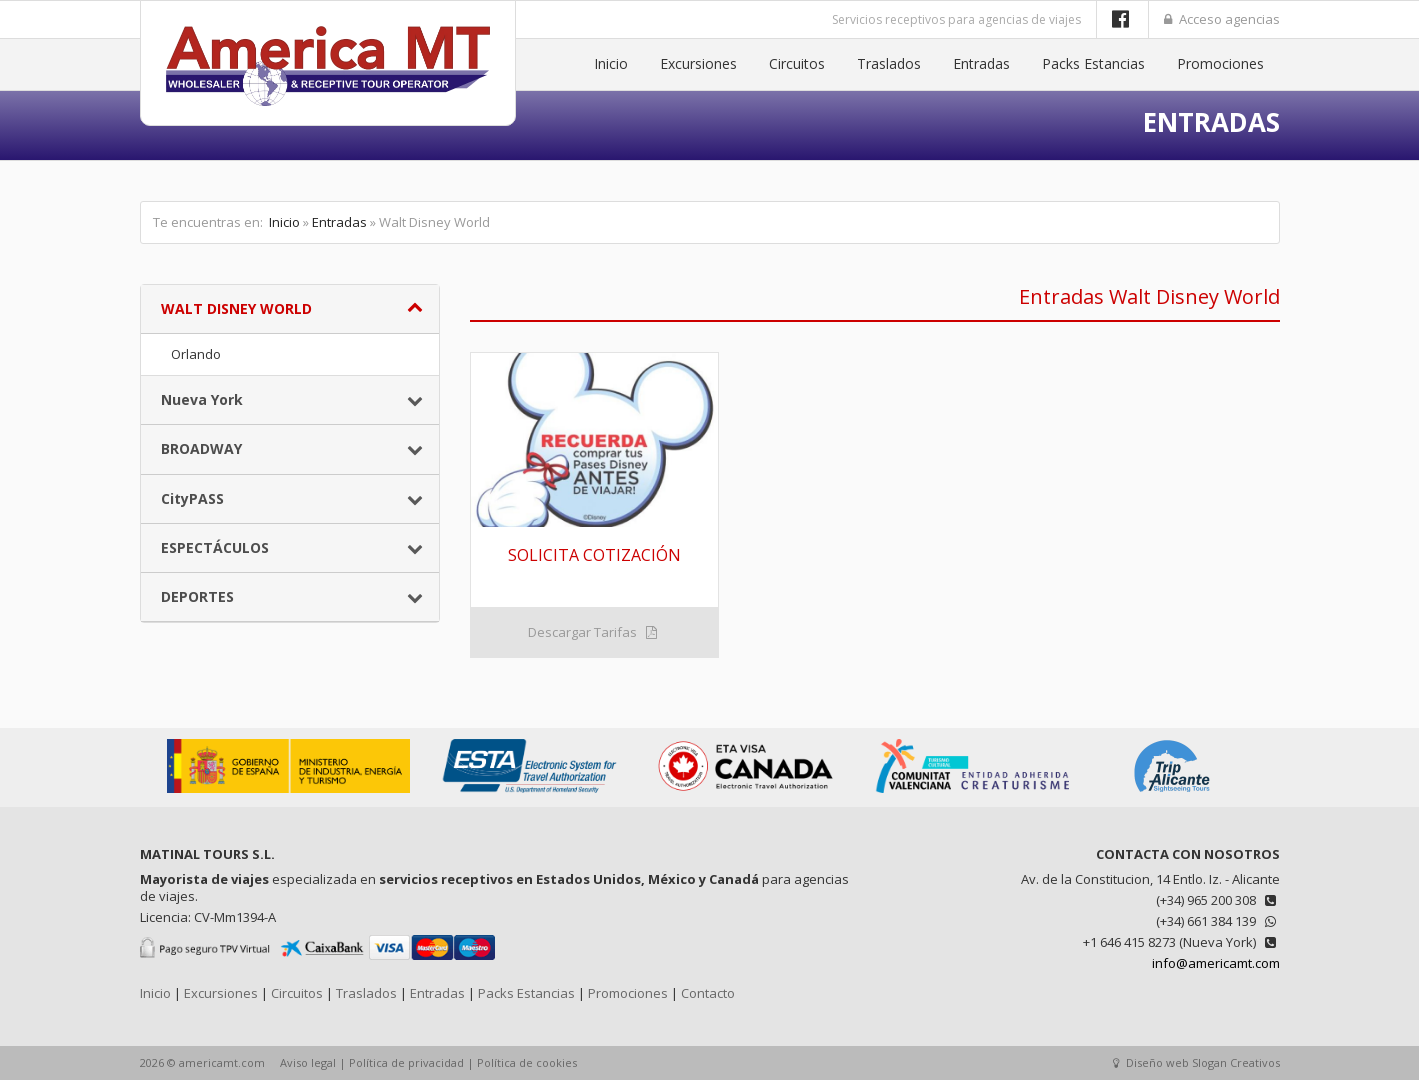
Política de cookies (527, 1062)
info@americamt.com (1216, 963)
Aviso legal (308, 1062)
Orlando (196, 354)
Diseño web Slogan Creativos (1196, 1062)
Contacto (708, 993)
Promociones (1220, 63)
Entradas (981, 63)
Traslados (889, 63)
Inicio (611, 63)
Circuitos (797, 63)
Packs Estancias (1093, 63)
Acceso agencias (1222, 19)
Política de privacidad (406, 1062)
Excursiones (698, 63)
